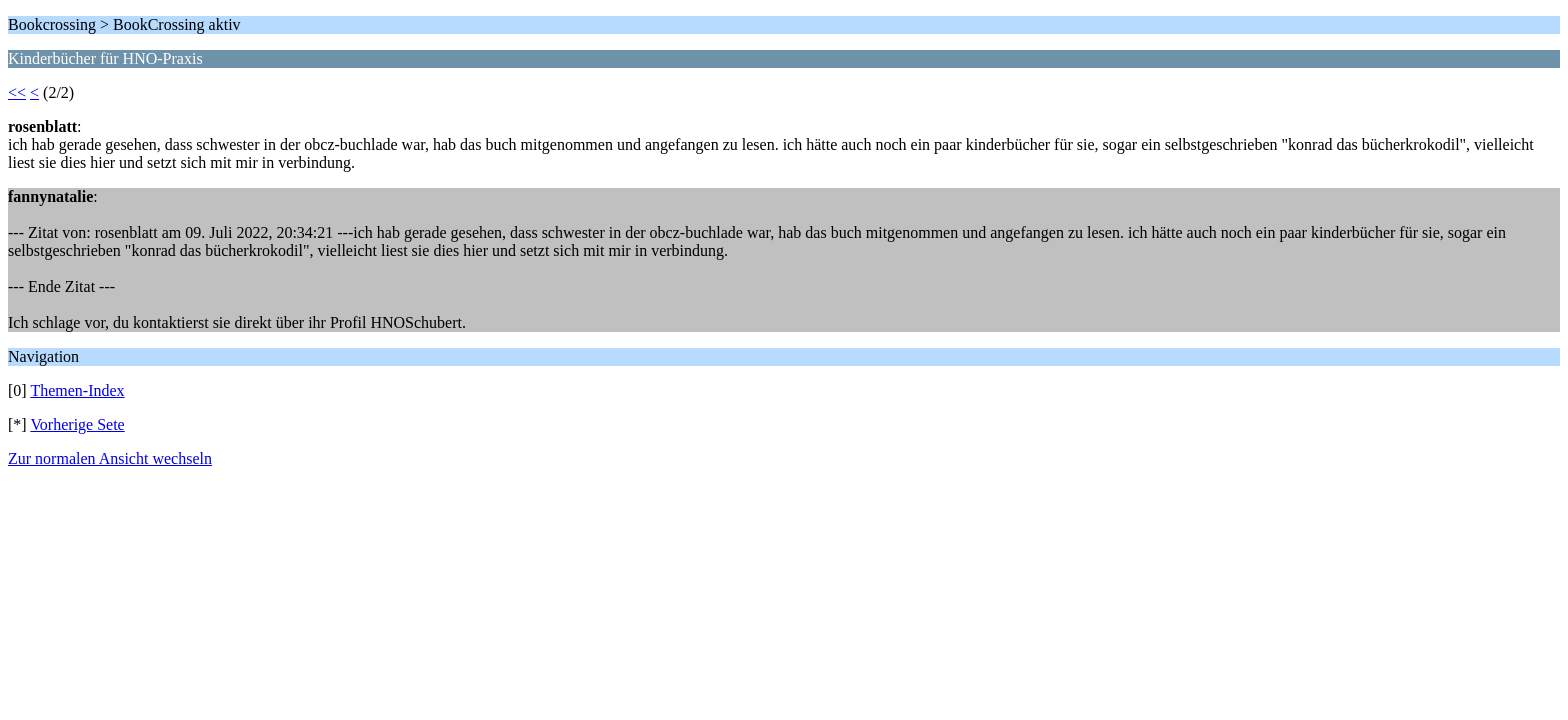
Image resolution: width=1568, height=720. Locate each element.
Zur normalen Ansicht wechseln (110, 458)
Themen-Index (77, 390)
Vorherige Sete (77, 424)
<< (17, 92)
